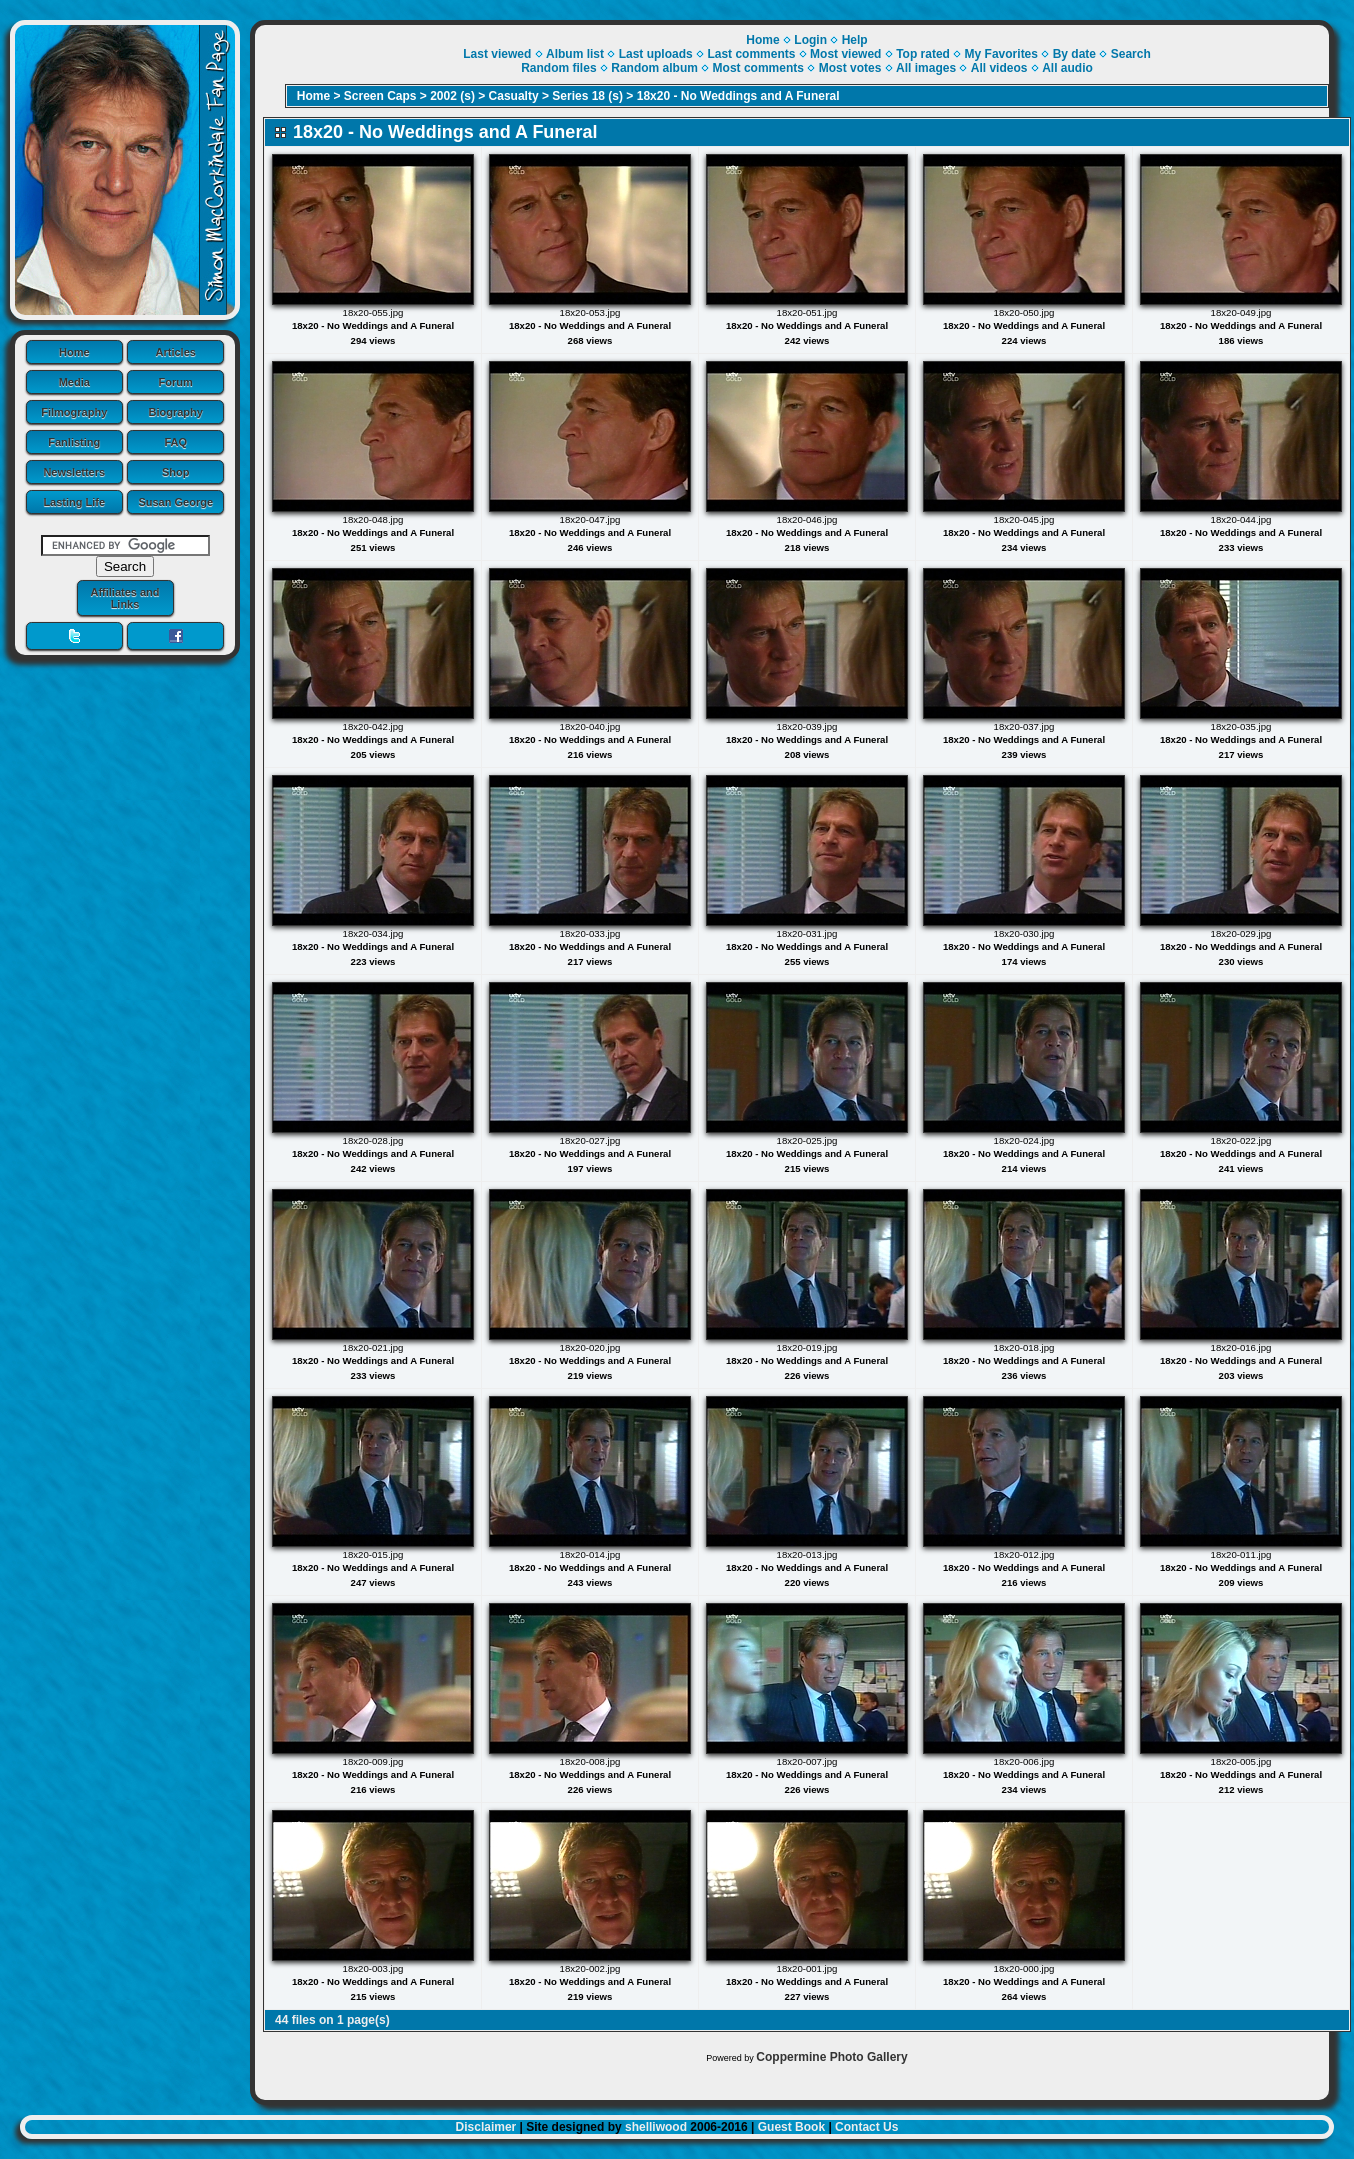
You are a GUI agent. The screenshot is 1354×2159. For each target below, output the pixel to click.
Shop (176, 472)
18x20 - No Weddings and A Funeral (738, 96)
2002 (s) (452, 96)
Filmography (74, 412)
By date (1074, 54)
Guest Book (791, 2127)
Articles (176, 352)
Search (1131, 54)
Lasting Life (74, 502)
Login (810, 40)
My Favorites (1001, 54)
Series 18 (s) (587, 96)
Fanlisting (74, 442)
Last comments (751, 54)
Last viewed (497, 54)
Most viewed (845, 54)
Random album (654, 68)
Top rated (923, 54)
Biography (176, 412)
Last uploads (656, 54)
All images (926, 68)
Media (74, 382)
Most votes (850, 68)
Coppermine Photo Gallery (831, 2057)
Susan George (175, 502)
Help (855, 40)
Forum (176, 382)
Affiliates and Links (124, 598)
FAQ (175, 442)
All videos (999, 68)
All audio (1067, 68)
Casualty (514, 96)
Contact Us (866, 2127)
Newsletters (74, 472)
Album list (575, 54)
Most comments (758, 68)
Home (74, 352)
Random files (558, 68)
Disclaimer (486, 2127)
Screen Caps (380, 96)
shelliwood (656, 2127)
